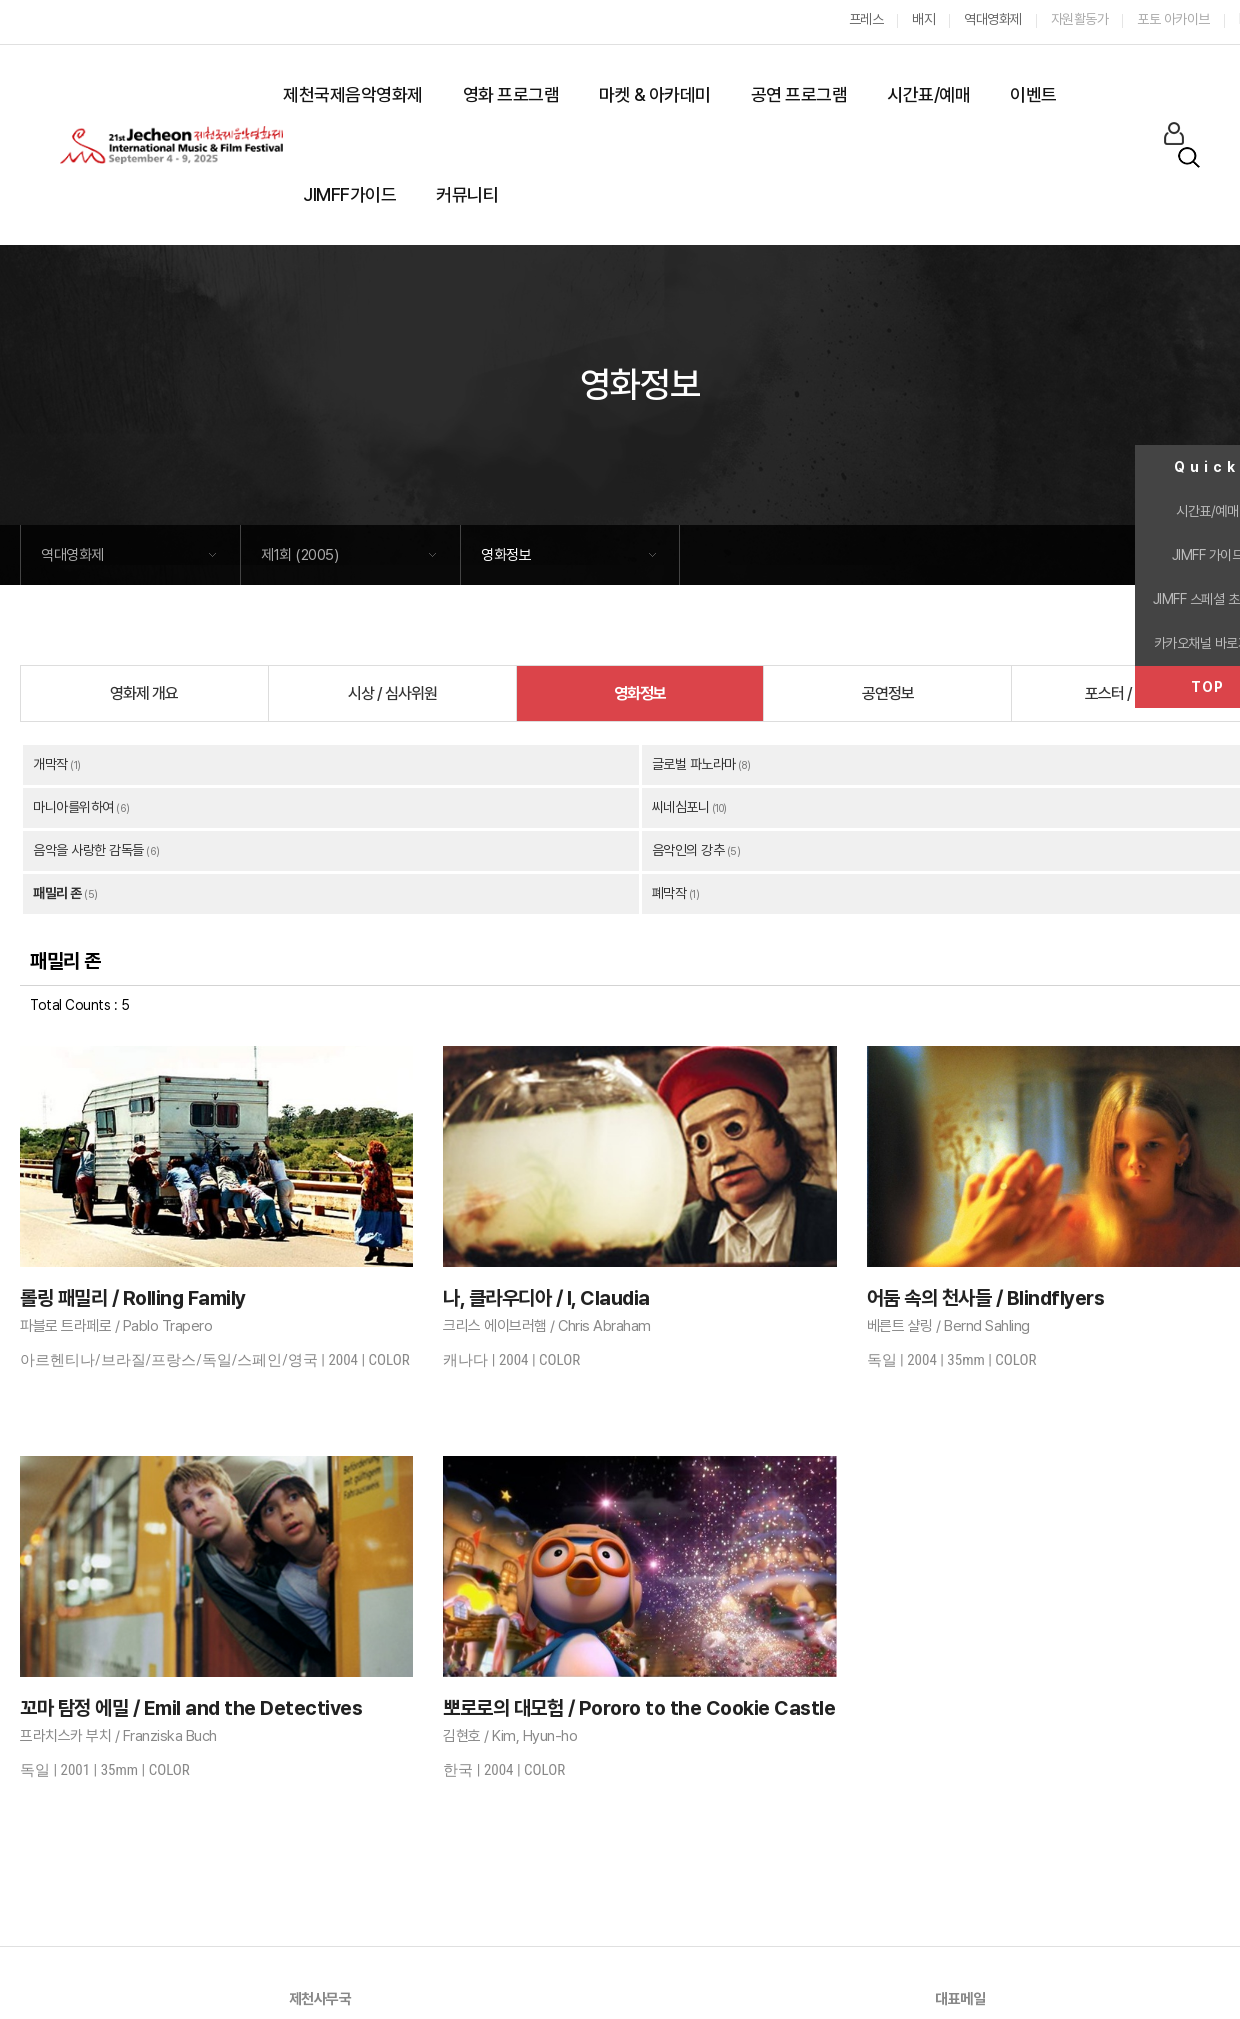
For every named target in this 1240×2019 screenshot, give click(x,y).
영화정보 (506, 555)
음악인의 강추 (688, 850)
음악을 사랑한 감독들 (88, 850)
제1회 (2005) (299, 555)
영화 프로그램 (511, 94)
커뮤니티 (467, 194)
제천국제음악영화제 (353, 94)
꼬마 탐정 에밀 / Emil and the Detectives (191, 1708)
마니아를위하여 (73, 807)
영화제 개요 (144, 693)
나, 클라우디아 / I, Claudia (546, 1298)
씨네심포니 (681, 807)
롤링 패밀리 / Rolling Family (133, 1298)
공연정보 (888, 693)
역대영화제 (72, 555)
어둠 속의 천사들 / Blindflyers (986, 1298)
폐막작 (669, 893)
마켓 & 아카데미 (655, 94)
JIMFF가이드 (349, 194)
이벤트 (1033, 94)
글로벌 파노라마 (694, 764)
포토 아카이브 (1173, 19)
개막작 (50, 764)
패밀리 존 (57, 893)
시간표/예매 (928, 94)
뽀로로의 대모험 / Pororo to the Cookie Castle (639, 1708)
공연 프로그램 (799, 94)
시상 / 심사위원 (392, 693)
